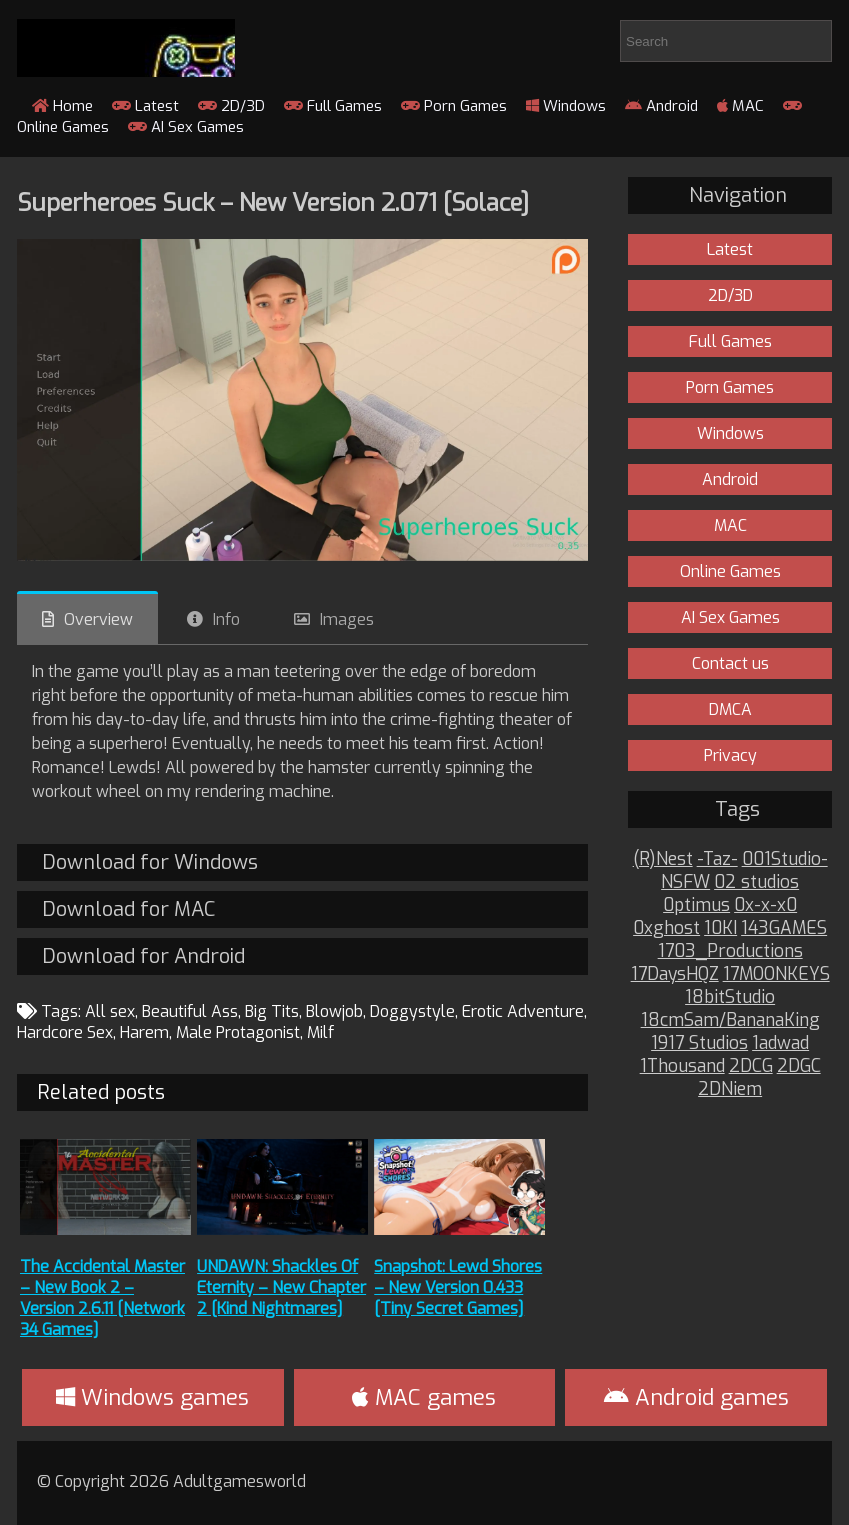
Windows (566, 106)
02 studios (756, 882)
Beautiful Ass (190, 1011)
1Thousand (682, 1066)
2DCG (751, 1066)
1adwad (780, 1043)
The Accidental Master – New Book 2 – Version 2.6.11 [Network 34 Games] (102, 1298)
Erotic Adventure (523, 1011)
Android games (696, 1397)
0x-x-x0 (765, 905)
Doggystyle (412, 1011)
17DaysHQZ (675, 974)
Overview (98, 619)
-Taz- (717, 859)
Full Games (333, 106)
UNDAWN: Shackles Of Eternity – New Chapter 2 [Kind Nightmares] (281, 1287)
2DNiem (730, 1089)
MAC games (424, 1397)
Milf (320, 1032)
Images (347, 619)
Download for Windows (150, 862)
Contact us (730, 663)
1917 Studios (699, 1043)
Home (62, 106)
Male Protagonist (238, 1032)
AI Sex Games (186, 127)
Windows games (152, 1397)
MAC (740, 106)
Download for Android (143, 956)
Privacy (730, 755)
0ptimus (696, 905)
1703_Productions (730, 951)
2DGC (799, 1066)
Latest (145, 106)
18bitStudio (730, 997)
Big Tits (272, 1011)
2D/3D (231, 106)
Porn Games (454, 106)
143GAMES (784, 928)
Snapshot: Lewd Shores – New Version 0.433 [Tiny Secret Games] (458, 1287)
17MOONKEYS (776, 974)
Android (661, 106)
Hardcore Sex (65, 1032)
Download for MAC (128, 909)
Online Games (730, 571)
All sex (110, 1011)
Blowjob (334, 1011)
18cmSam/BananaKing (730, 1020)
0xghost (666, 928)
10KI (720, 928)
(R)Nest (663, 859)
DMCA (730, 709)
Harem (144, 1032)
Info (226, 619)
